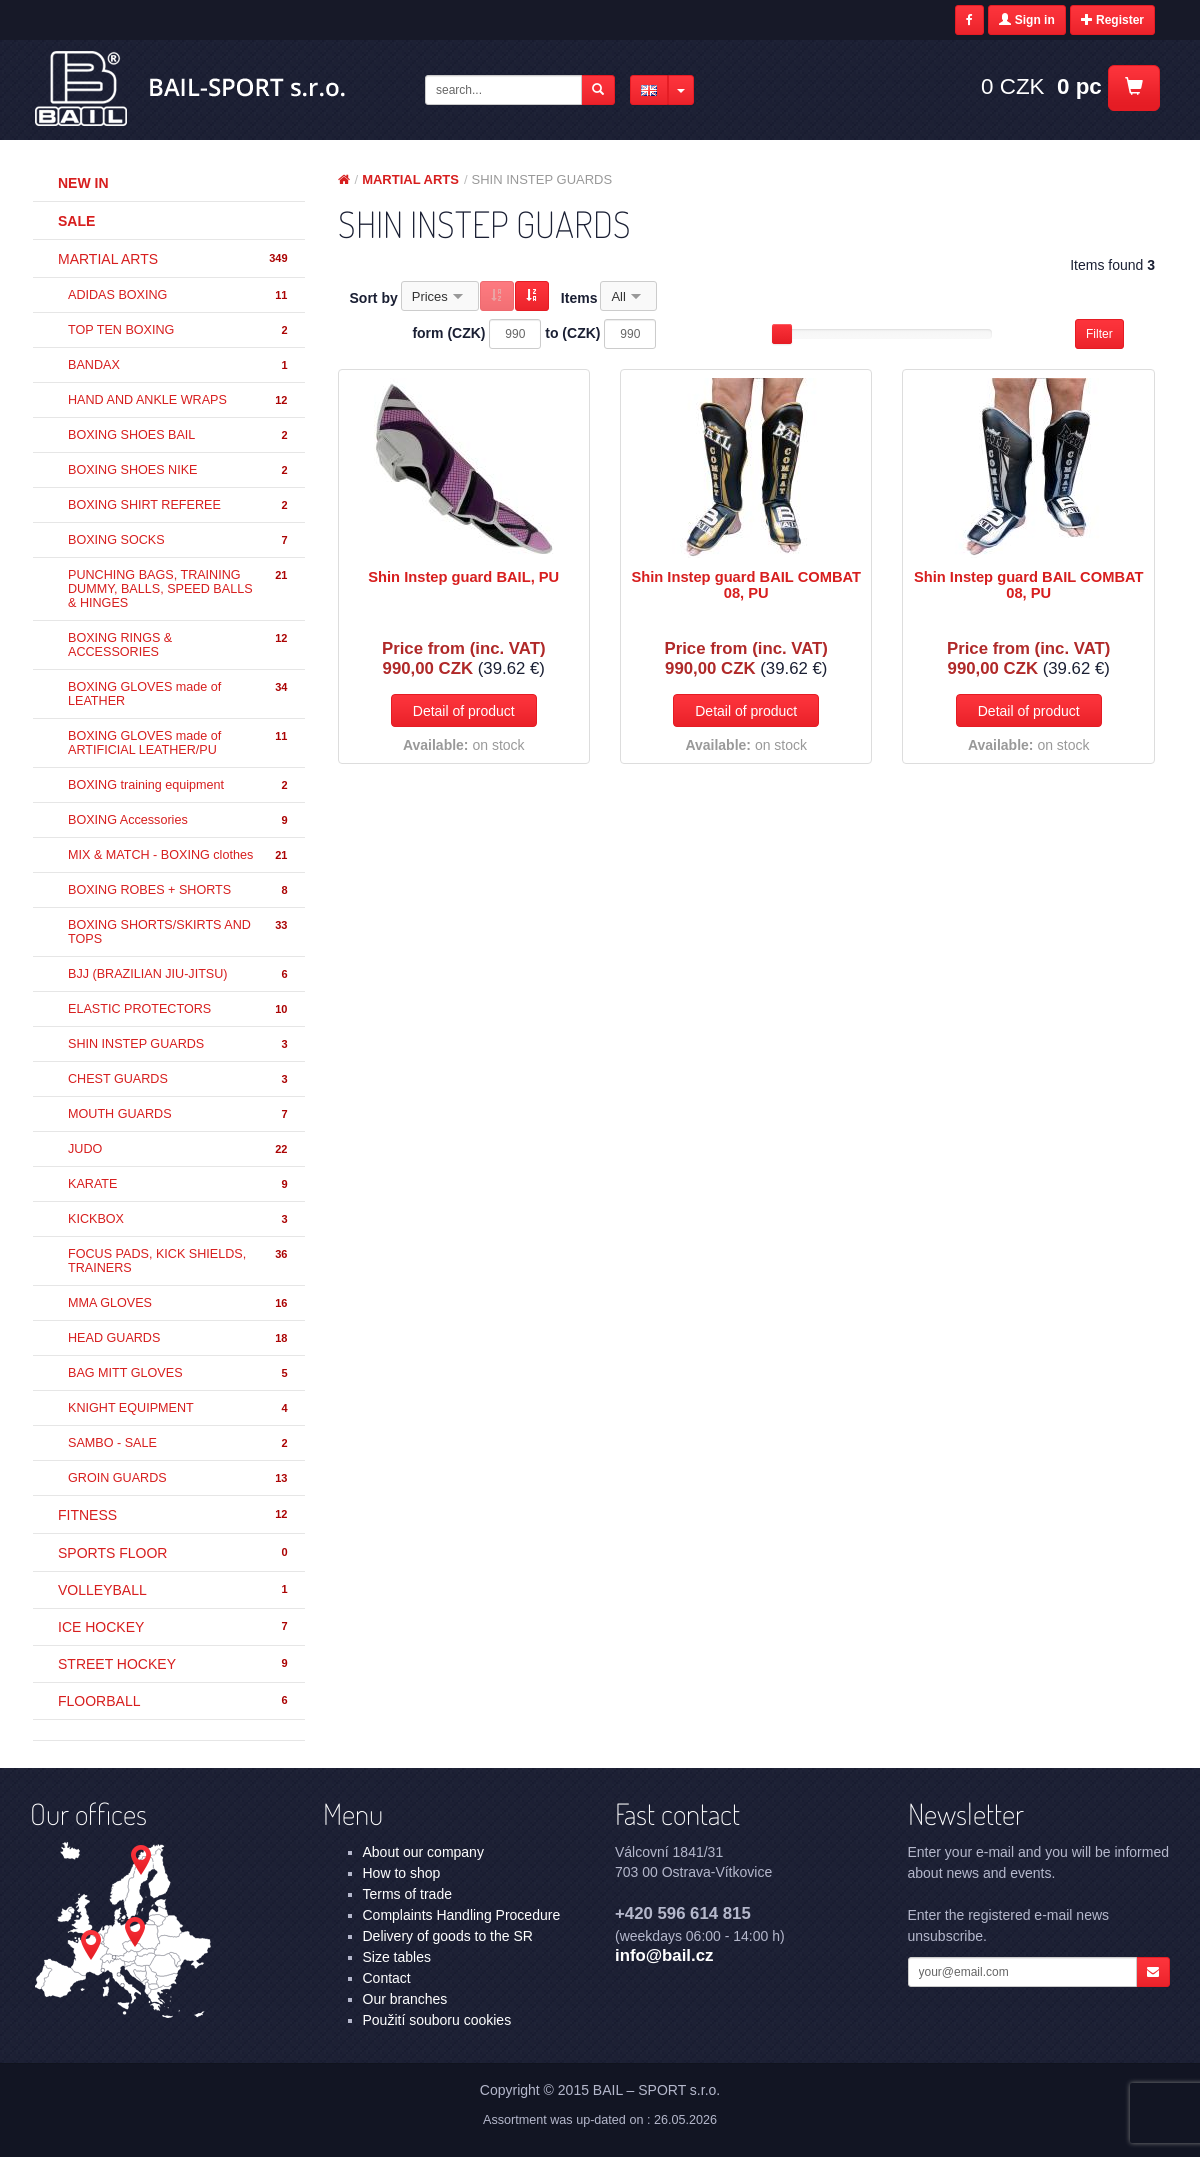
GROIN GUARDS (179, 1478)
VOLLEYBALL (174, 1590)
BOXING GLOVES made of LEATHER (179, 694)
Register (1112, 20)
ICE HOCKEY (174, 1627)
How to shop (402, 1873)
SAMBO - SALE (179, 1443)
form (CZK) (448, 333)
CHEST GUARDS (179, 1079)
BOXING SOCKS (179, 540)
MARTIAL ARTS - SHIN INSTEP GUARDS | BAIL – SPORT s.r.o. (191, 89)
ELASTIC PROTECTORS (179, 1009)
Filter (1099, 334)
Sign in (1026, 20)
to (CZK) (572, 333)
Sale (76, 221)
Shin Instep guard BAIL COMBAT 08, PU (746, 585)
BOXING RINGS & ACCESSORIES (179, 645)
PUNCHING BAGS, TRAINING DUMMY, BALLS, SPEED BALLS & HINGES (179, 589)
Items (579, 298)
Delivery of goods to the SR (448, 1936)
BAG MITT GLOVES (179, 1373)
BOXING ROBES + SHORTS (179, 890)
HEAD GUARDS (179, 1338)
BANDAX (179, 365)
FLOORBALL (174, 1701)
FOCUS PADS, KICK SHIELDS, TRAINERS (179, 1261)
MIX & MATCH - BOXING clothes (179, 855)
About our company (423, 1852)
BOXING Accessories (179, 820)
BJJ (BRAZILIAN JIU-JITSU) (179, 974)
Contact (387, 1978)
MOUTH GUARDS (179, 1114)
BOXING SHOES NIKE (179, 470)
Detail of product (464, 711)
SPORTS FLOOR (174, 1553)
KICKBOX (179, 1219)
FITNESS (174, 1515)
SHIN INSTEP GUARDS (179, 1044)
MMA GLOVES (179, 1303)
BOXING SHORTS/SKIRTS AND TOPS (179, 932)
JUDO (179, 1149)
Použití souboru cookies (437, 2020)
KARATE (179, 1184)
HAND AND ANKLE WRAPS (179, 400)
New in (83, 183)
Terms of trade (407, 1894)
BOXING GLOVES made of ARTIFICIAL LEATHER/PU (179, 743)
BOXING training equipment (179, 785)
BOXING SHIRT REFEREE (179, 505)
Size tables (397, 1957)
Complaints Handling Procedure (462, 1915)
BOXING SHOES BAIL (179, 435)
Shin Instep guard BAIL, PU (463, 577)
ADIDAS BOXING (179, 295)
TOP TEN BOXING (179, 330)
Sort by (374, 298)
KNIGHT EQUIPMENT (179, 1408)
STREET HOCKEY (174, 1664)
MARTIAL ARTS (174, 259)
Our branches (405, 1999)
